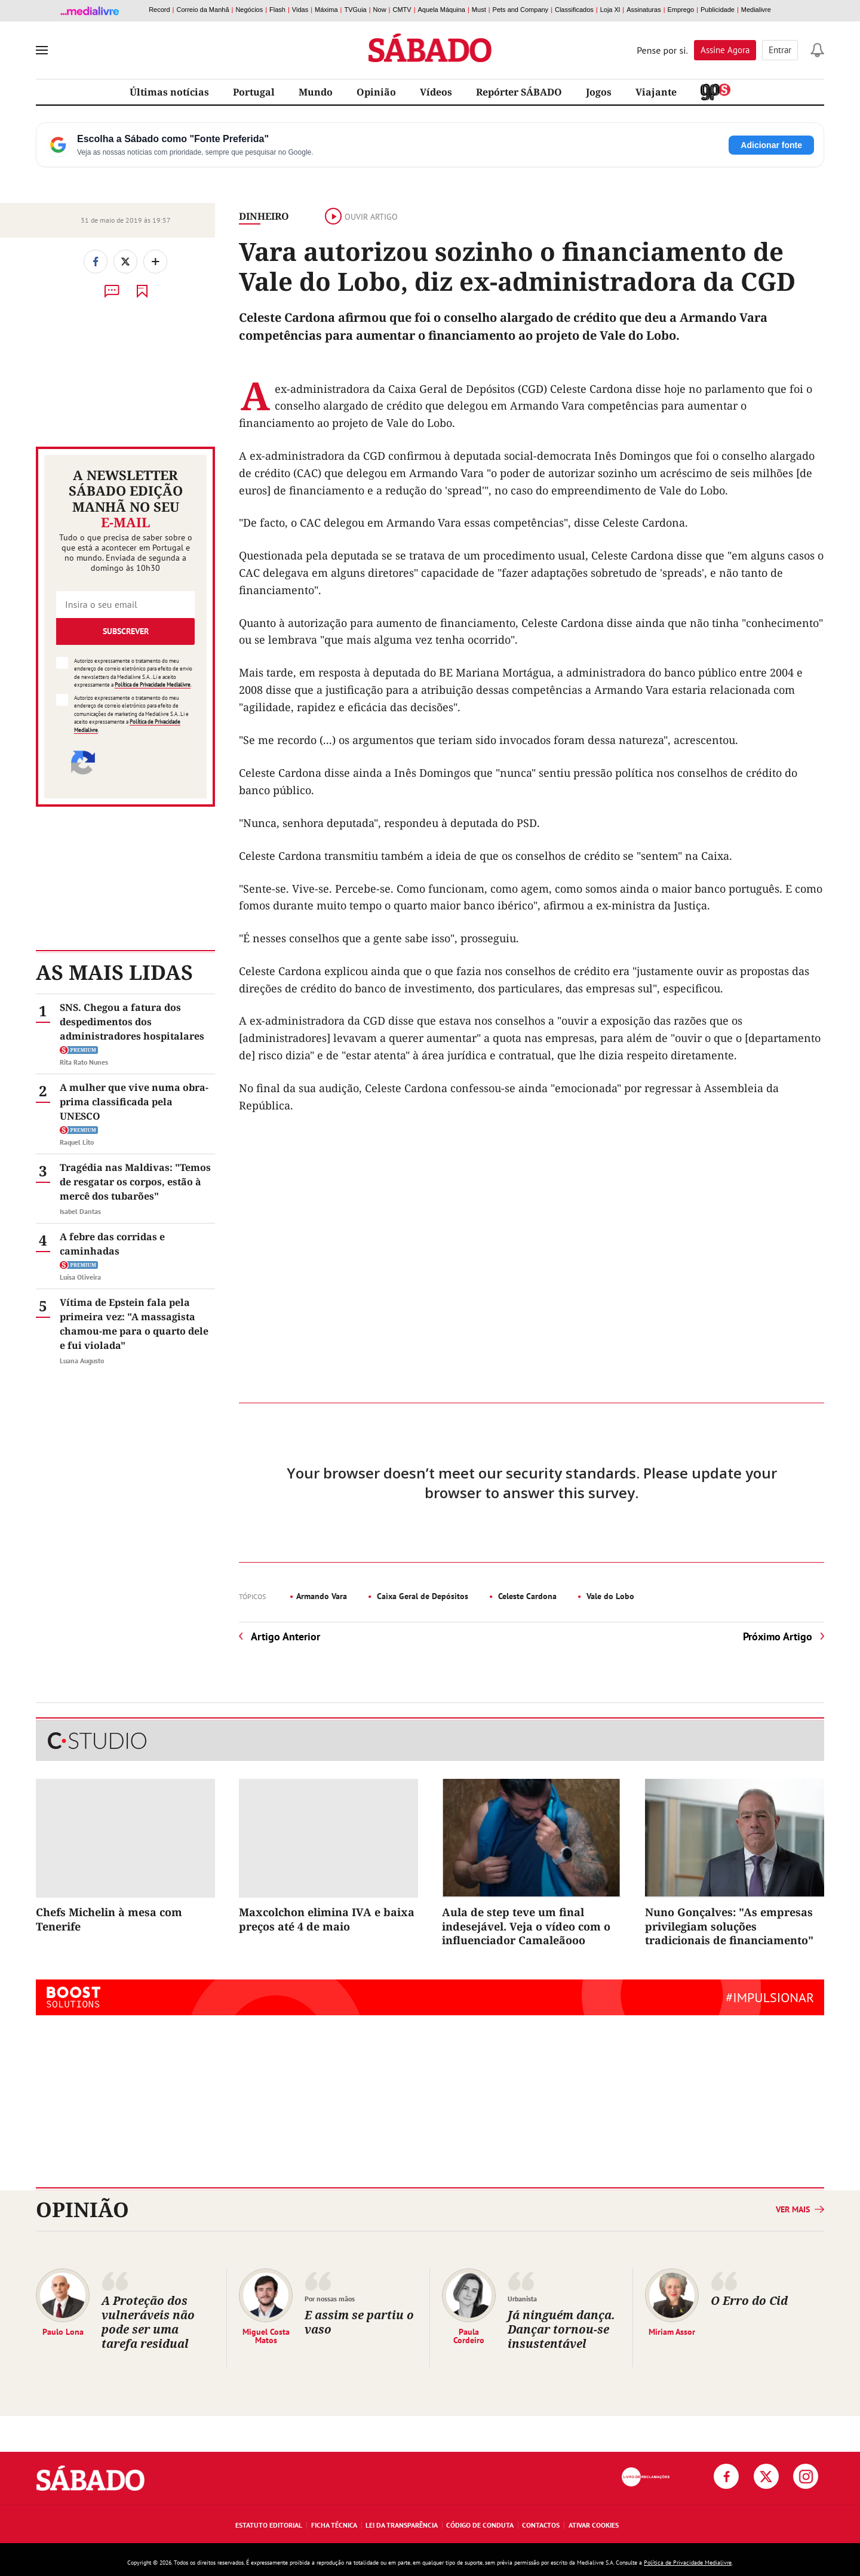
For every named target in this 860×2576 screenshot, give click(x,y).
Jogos (599, 92)
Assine (725, 50)
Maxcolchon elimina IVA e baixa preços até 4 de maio (326, 1919)
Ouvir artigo (361, 216)
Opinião (376, 92)
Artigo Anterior (285, 1636)
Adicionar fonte (771, 145)
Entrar (780, 50)
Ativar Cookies (594, 2524)
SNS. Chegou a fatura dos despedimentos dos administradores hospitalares (132, 1022)
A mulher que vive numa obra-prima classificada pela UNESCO (134, 1102)
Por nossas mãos (330, 2298)
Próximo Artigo (777, 1636)
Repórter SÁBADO (519, 92)
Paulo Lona (63, 2331)
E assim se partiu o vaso (359, 2322)
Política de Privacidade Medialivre (153, 684)
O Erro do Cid (749, 2300)
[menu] (42, 50)
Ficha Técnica (334, 2524)
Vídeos (436, 92)
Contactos (541, 2524)
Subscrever (126, 631)
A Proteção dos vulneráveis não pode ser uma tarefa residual (148, 2321)
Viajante (656, 92)
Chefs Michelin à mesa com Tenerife (109, 1919)
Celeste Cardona (526, 1596)
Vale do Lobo (609, 1596)
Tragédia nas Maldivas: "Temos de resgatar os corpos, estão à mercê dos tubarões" (135, 1182)
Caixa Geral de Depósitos (421, 1596)
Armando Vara (321, 1596)
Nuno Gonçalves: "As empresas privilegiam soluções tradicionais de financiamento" (729, 1926)
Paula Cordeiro (468, 2335)
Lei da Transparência (402, 2524)
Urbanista (522, 2298)
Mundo (316, 92)
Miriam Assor (672, 2331)
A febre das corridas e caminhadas (112, 1244)
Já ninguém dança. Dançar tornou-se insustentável (561, 2329)
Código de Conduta (480, 2524)
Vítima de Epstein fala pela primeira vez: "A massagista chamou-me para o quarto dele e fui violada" (134, 1324)
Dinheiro (264, 216)
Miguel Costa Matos (266, 2335)
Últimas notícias (169, 92)
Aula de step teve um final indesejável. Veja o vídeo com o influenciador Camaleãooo (526, 1926)
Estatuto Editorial (268, 2524)
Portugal (254, 92)
